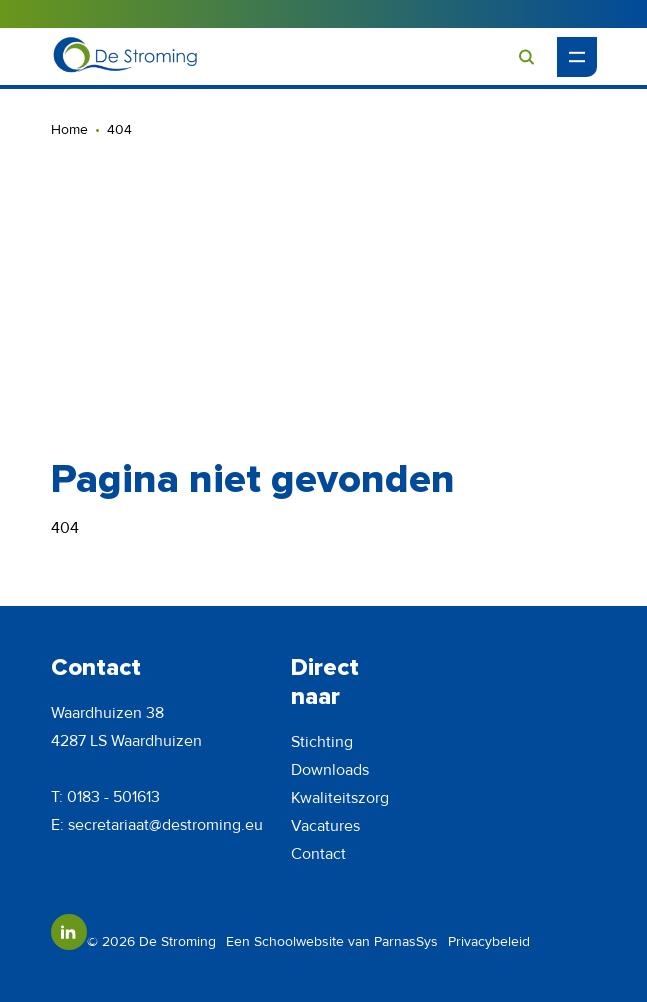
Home (69, 129)
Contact (318, 854)
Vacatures (325, 826)
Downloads (330, 770)
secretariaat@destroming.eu (165, 825)
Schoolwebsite (299, 941)
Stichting (322, 742)
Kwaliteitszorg (340, 798)
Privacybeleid (489, 941)
